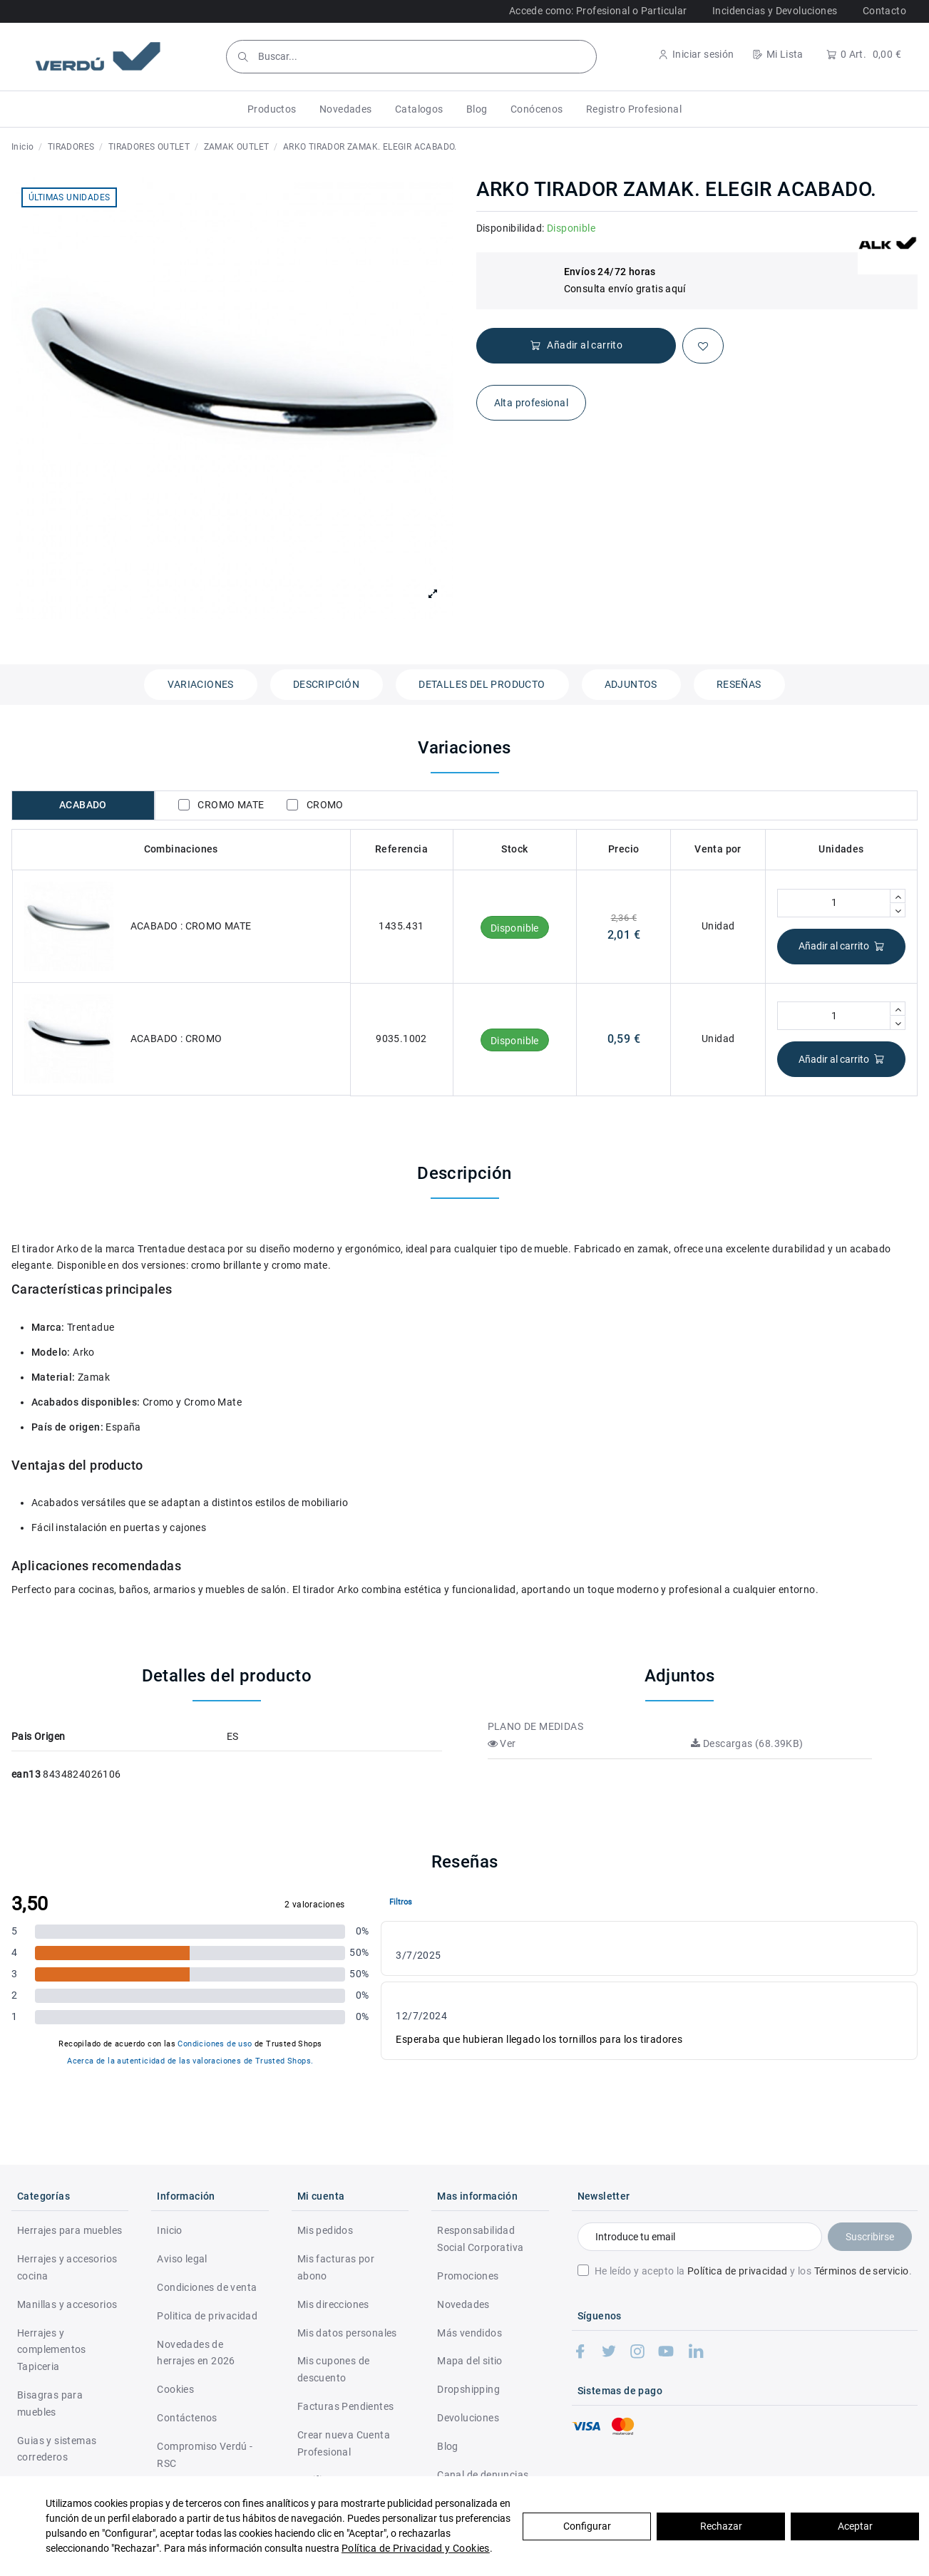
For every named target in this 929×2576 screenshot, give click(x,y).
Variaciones (200, 684)
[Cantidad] (833, 903)
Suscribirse (870, 2236)
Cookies (175, 2389)
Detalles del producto (482, 684)
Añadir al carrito (842, 946)
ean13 (26, 1774)
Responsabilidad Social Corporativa (480, 2239)
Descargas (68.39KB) (747, 1743)
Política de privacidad (737, 2271)
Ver (502, 1743)
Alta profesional (531, 402)
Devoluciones (468, 2417)
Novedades (463, 2304)
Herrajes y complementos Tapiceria (51, 2350)
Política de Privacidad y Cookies (416, 2548)
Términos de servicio (861, 2271)
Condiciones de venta (207, 2287)
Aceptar (855, 2526)
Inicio (169, 2230)
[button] (272, 109)
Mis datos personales (347, 2333)
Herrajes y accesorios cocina (67, 2267)
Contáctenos (187, 2417)
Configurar (587, 2526)
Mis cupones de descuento (333, 2369)
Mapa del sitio (470, 2360)
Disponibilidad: (510, 228)
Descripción (326, 684)
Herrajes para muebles (69, 2230)
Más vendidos (469, 2333)
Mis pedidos (325, 2230)
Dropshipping (468, 2389)
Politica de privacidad (207, 2316)
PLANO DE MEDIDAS (535, 1726)
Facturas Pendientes (345, 2406)
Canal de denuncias (482, 2474)
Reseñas (739, 684)
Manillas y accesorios (67, 2304)
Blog (447, 2446)
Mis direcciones (333, 2304)
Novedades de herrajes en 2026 (196, 2353)
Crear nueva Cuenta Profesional (343, 2443)
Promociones (467, 2276)
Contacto (884, 10)
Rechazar (721, 2526)
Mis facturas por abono (335, 2267)
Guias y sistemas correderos (56, 2449)
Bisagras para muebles (50, 2403)
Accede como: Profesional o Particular (598, 10)
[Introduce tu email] (700, 2236)
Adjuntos (631, 684)
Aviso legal (182, 2259)
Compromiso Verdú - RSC (204, 2455)
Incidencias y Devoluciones (774, 10)
